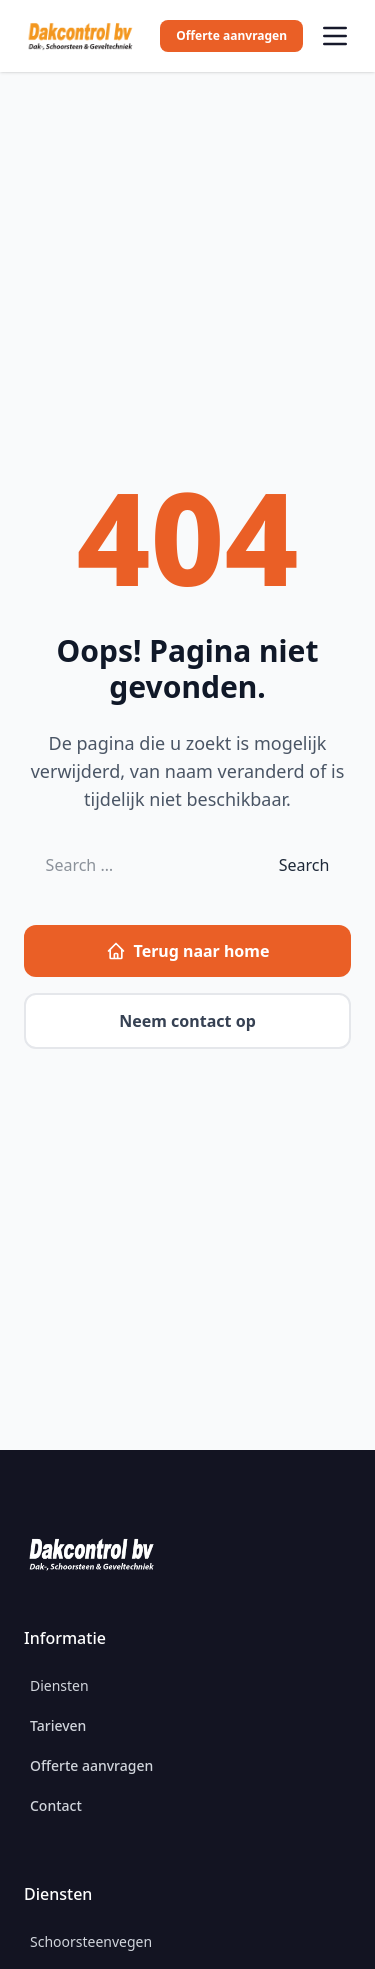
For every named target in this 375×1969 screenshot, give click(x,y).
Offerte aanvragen (231, 35)
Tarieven (58, 1725)
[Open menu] (335, 36)
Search (304, 865)
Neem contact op (187, 1021)
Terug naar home (188, 951)
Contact (56, 1805)
